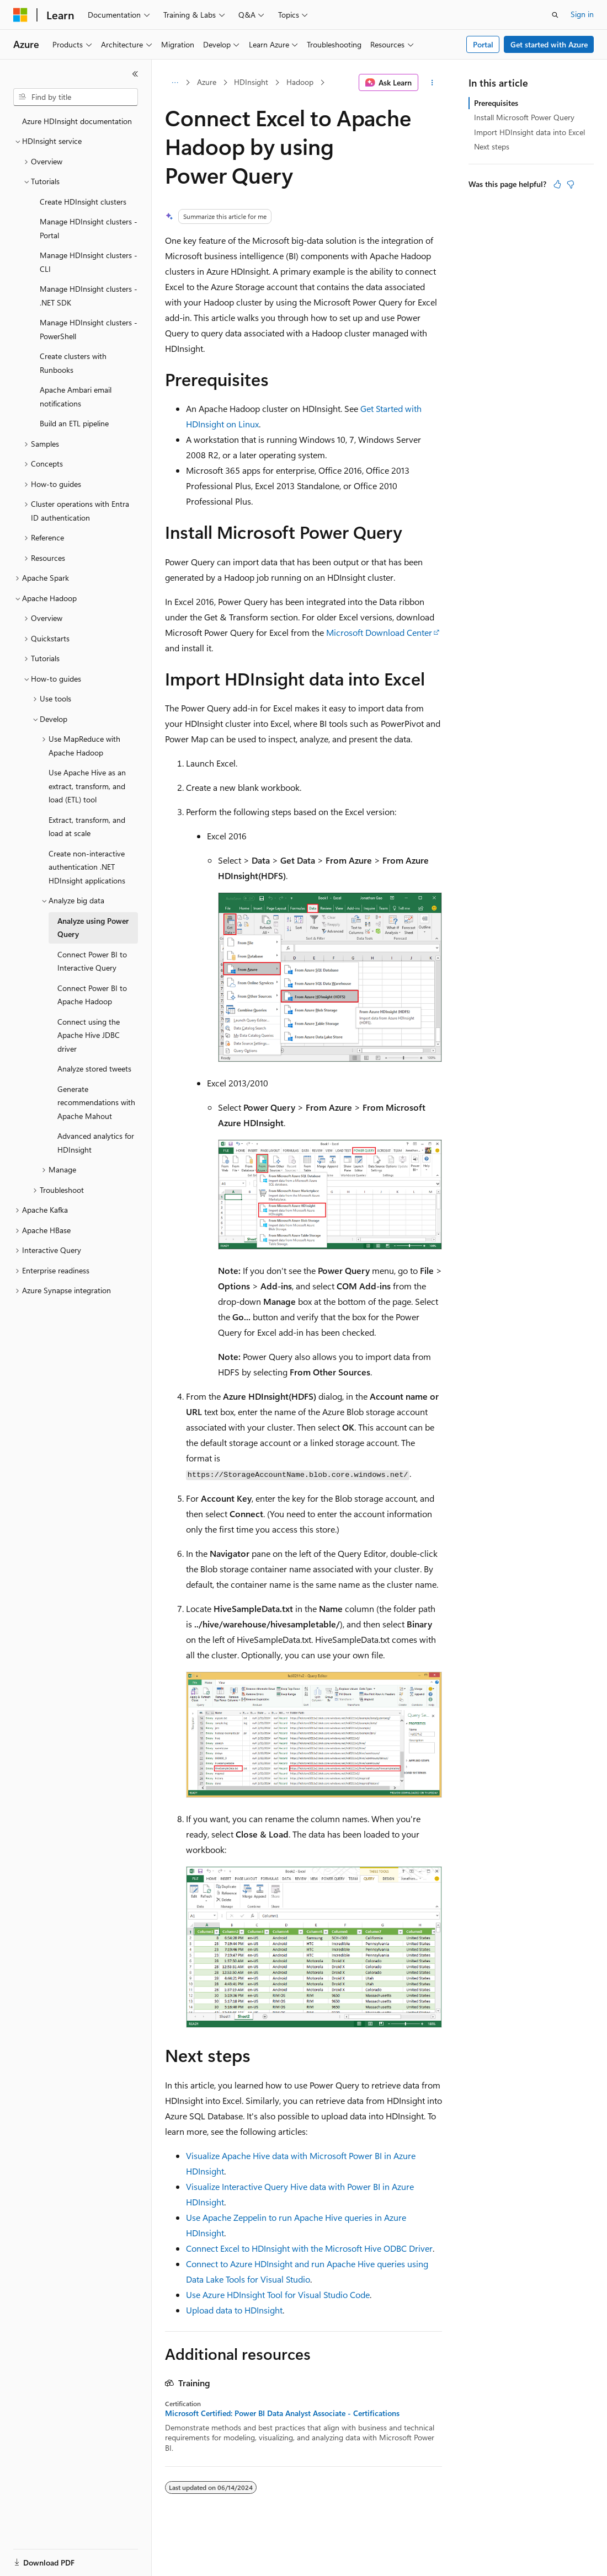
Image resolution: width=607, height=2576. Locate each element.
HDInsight (251, 82)
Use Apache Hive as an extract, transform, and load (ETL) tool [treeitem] (87, 786)
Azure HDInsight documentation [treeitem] (77, 121)
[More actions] (432, 83)
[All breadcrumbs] (174, 83)
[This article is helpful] (557, 184)
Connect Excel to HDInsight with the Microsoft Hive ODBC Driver (309, 2248)
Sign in (582, 14)
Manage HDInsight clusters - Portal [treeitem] (88, 228)
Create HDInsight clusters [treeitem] (83, 201)
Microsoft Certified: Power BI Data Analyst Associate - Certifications (282, 2413)
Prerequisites (496, 103)
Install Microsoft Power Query (524, 117)
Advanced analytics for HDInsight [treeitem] (95, 1143)
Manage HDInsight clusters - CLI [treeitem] (88, 262)
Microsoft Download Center (379, 632)
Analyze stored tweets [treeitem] (94, 1068)
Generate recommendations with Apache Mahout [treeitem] (96, 1102)
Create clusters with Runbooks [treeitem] (73, 363)
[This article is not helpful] (570, 184)
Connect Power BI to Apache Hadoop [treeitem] (92, 995)
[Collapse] (135, 74)
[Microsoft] (20, 15)
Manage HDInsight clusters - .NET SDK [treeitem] (88, 295)
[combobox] (75, 97)
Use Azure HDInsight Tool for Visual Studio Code (278, 2294)
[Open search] (555, 15)
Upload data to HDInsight (234, 2310)
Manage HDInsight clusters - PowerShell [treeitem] (88, 329)
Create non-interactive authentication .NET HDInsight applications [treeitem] (87, 867)
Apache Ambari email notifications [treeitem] (75, 396)
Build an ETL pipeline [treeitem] (74, 423)
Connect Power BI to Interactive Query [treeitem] (92, 961)
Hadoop (299, 82)
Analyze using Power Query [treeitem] (93, 927)
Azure (206, 82)
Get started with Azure (549, 44)
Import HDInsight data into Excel (529, 132)
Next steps (491, 146)
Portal (483, 44)
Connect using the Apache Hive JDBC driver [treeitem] (88, 1035)
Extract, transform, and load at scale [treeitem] (87, 827)
